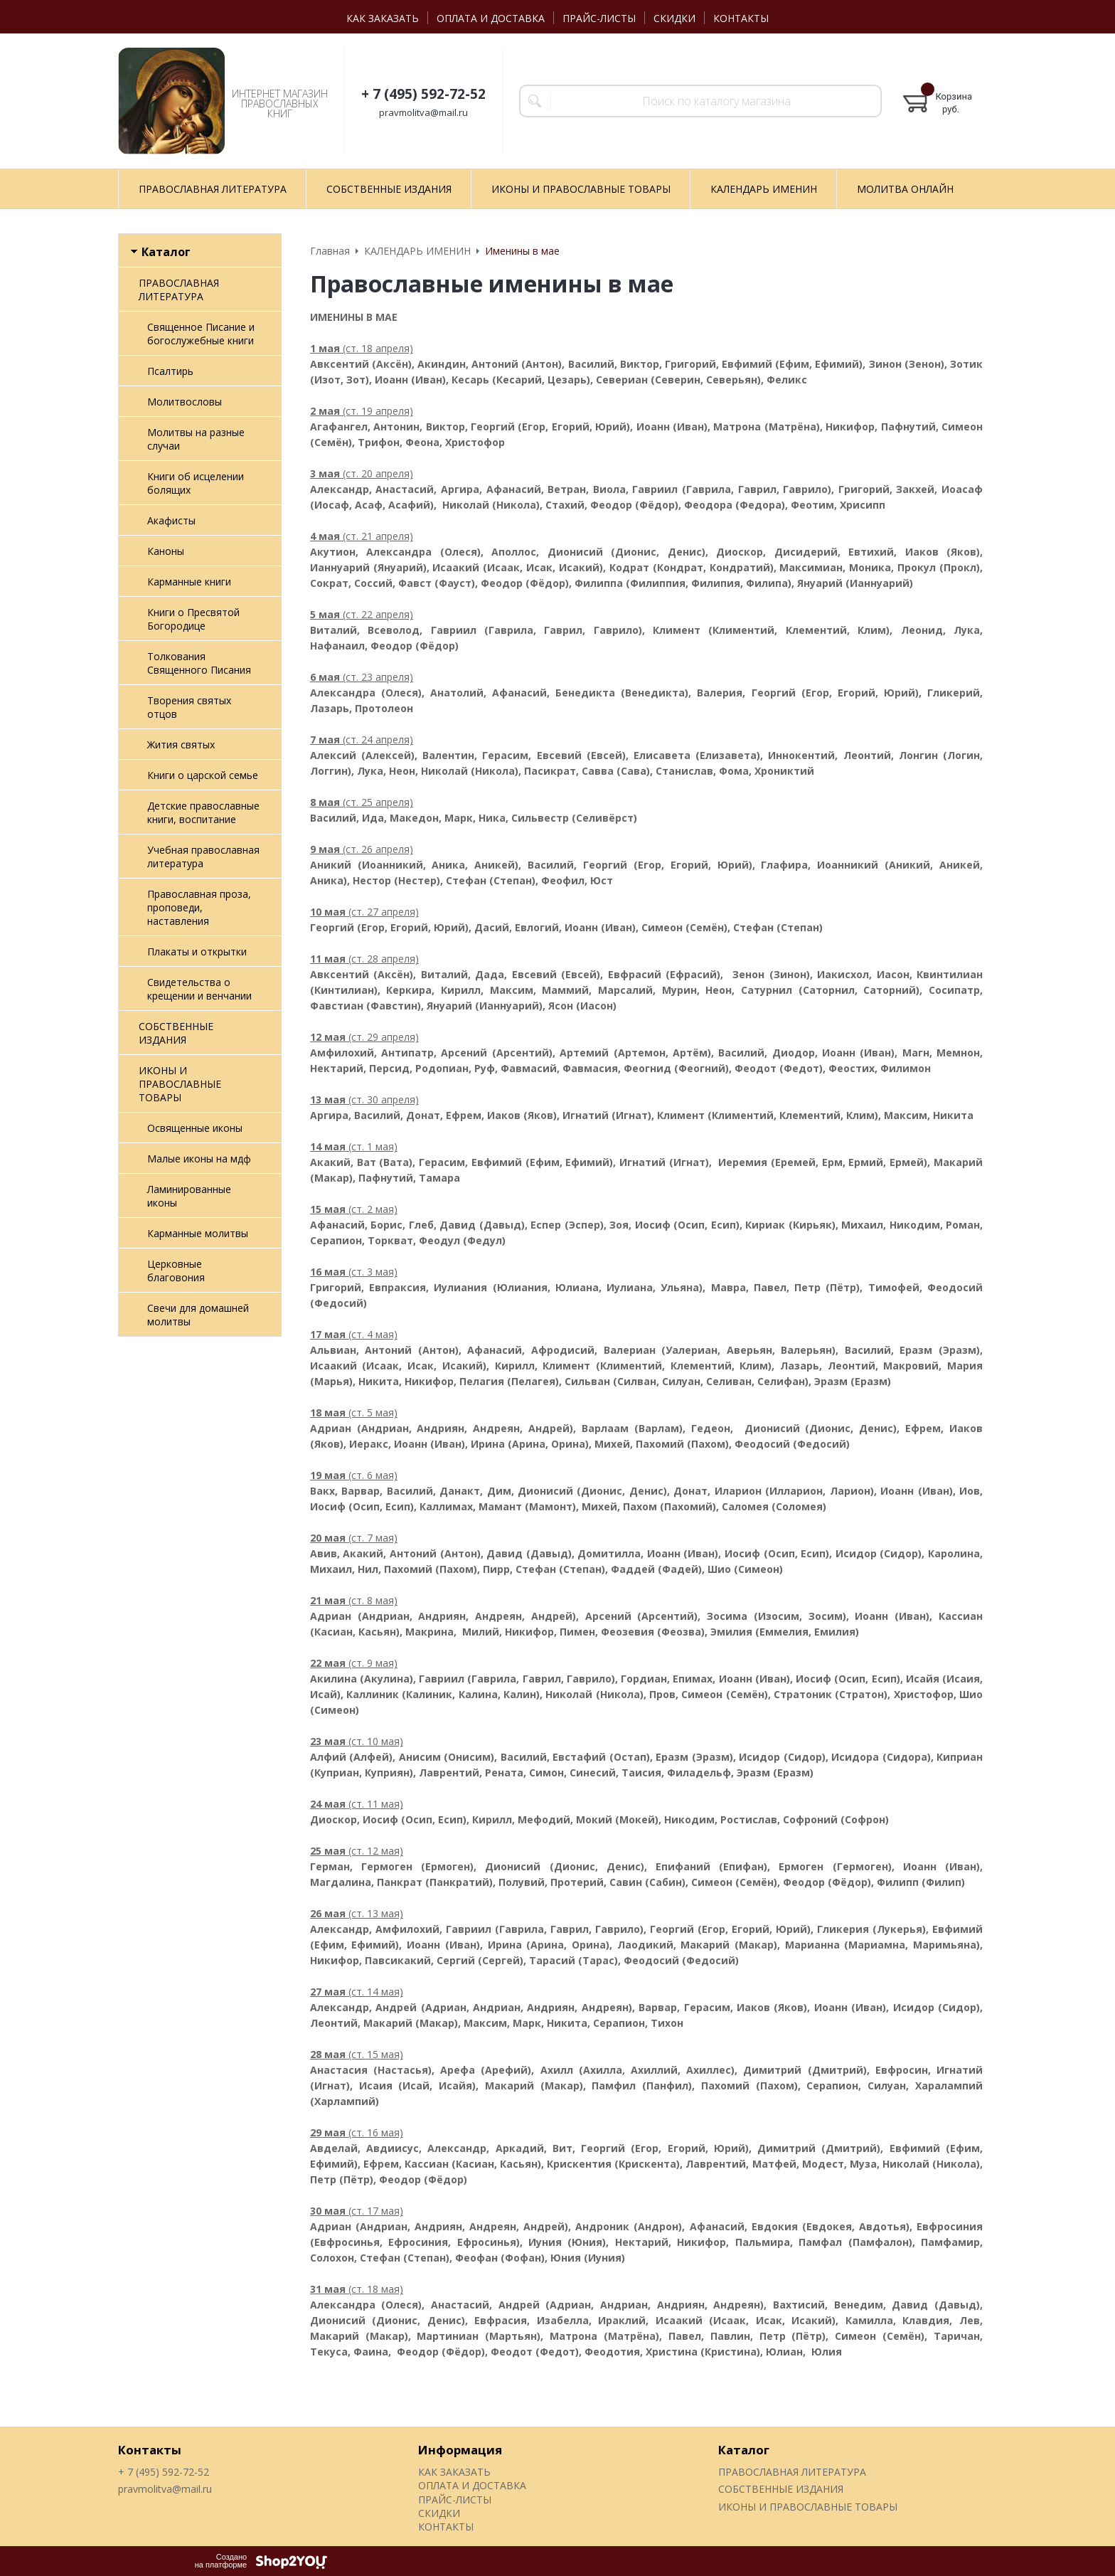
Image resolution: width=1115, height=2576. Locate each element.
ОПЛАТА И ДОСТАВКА (491, 18)
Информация (460, 2450)
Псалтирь (170, 371)
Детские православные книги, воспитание (203, 812)
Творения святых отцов (189, 707)
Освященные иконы (194, 1128)
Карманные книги (189, 581)
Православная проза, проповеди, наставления (199, 907)
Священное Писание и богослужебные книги (201, 333)
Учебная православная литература (203, 856)
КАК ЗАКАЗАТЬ (382, 18)
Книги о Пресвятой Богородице (193, 618)
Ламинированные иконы (189, 1195)
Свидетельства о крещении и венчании (199, 988)
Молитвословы (184, 401)
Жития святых (181, 744)
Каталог (743, 2450)
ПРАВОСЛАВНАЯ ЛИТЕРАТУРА (179, 289)
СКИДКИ (674, 18)
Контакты (149, 2450)
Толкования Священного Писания (199, 663)
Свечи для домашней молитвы (198, 1314)
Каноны (165, 551)
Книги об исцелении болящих (195, 483)
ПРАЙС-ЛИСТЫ (599, 18)
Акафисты (171, 520)
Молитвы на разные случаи (196, 438)
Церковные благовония (176, 1270)
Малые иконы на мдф (199, 1158)
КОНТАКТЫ (741, 18)
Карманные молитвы (197, 1233)
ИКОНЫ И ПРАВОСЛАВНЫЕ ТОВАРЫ (180, 1084)
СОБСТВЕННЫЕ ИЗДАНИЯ (176, 1032)
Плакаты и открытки (197, 951)
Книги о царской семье (202, 775)
